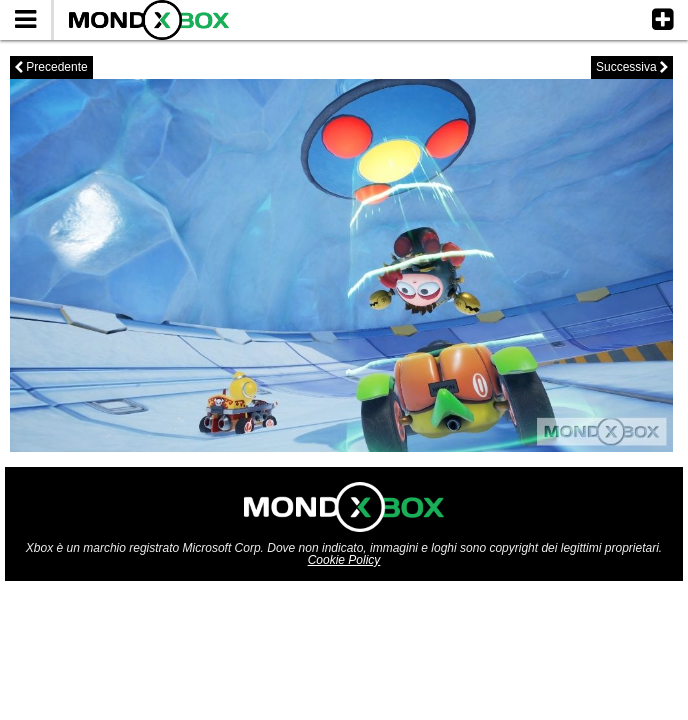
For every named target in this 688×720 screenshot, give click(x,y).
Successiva (632, 67)
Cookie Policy (344, 560)
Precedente (51, 67)
